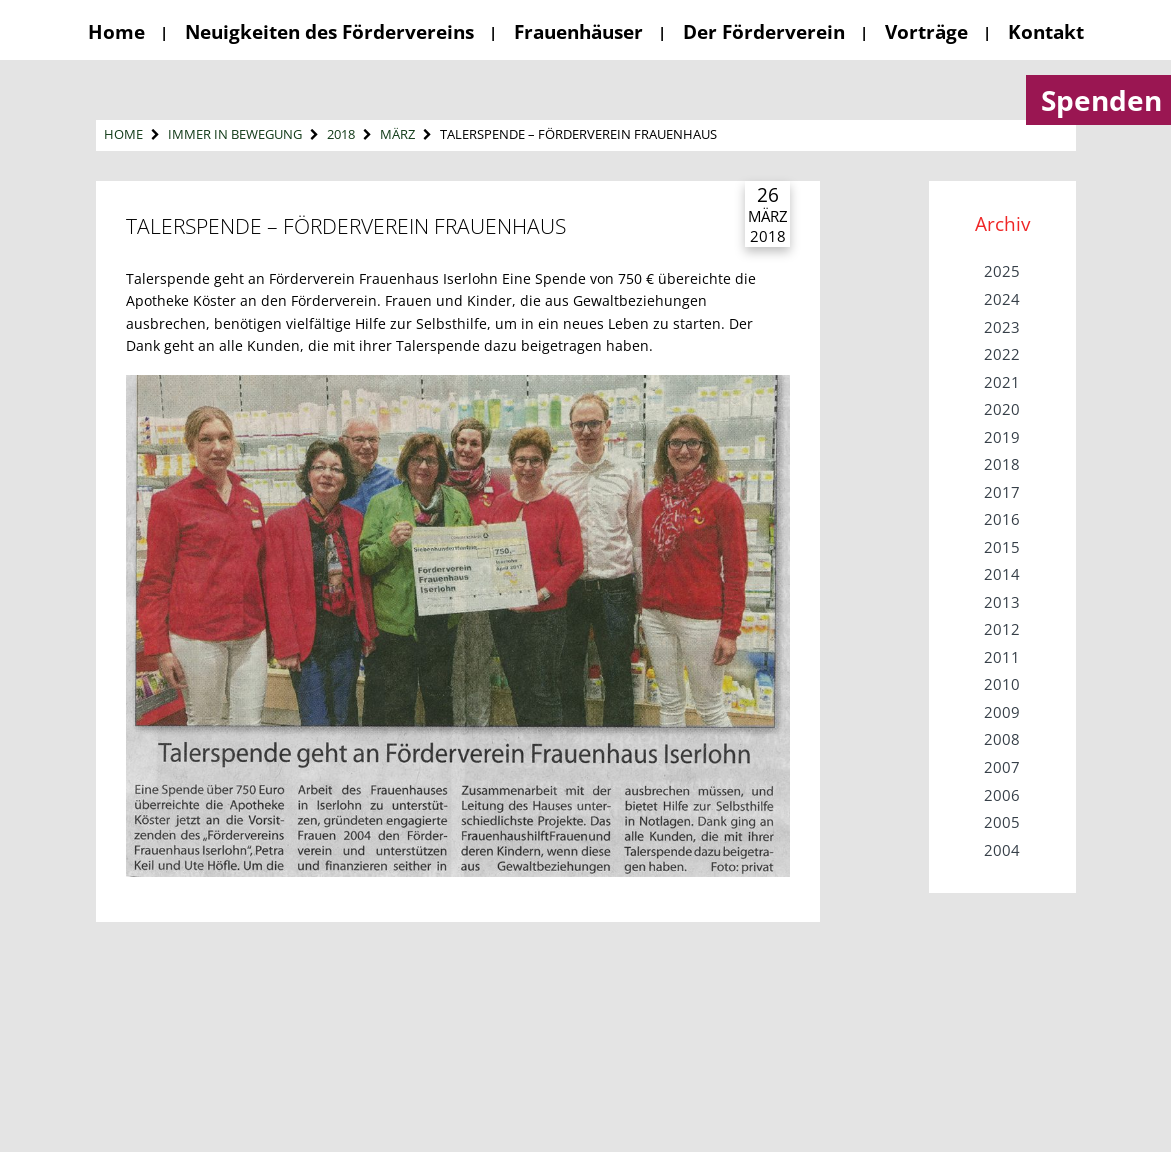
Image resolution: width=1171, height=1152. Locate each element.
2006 (1002, 795)
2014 (1002, 574)
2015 (1002, 547)
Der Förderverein (764, 32)
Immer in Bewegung (235, 134)
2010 (1002, 684)
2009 (1002, 712)
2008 (1002, 739)
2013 (1002, 602)
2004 (1002, 850)
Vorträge (926, 32)
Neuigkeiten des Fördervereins (329, 32)
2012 (1002, 629)
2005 (1002, 822)
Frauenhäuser (578, 32)
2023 (1002, 327)
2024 (1002, 299)
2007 (1002, 767)
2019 (1002, 437)
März (397, 134)
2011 (1002, 657)
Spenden (1101, 100)
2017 (1002, 492)
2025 (1002, 271)
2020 (1002, 409)
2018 (341, 134)
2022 (1002, 354)
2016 (1002, 519)
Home (116, 32)
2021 (1002, 382)
